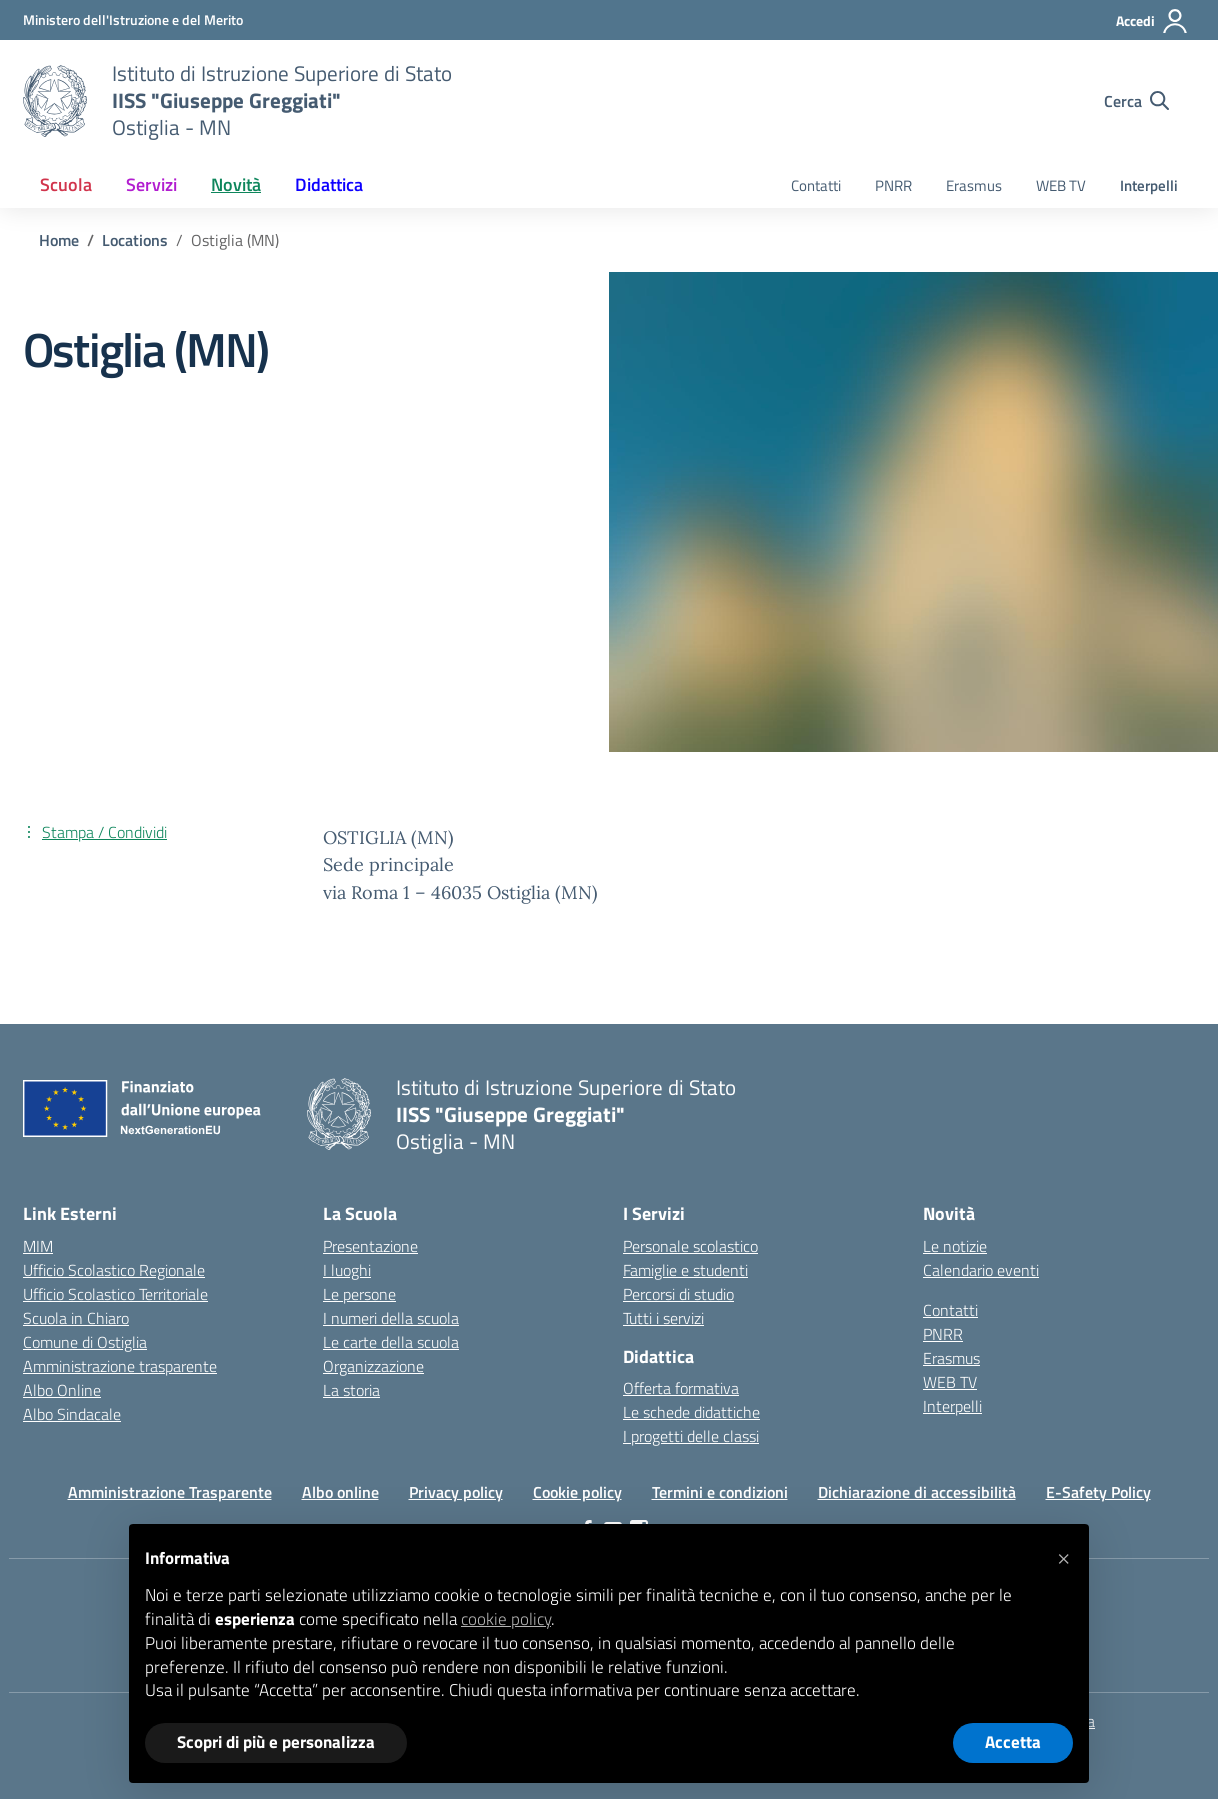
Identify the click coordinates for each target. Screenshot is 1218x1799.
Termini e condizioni (720, 1492)
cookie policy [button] (506, 1619)
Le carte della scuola (391, 1342)
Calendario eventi (981, 1270)
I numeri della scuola (391, 1318)
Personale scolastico (690, 1246)
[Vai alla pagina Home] (59, 240)
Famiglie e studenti (685, 1270)
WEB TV (1061, 185)
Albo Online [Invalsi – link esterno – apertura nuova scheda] (62, 1390)
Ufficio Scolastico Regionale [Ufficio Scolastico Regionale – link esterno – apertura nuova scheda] (114, 1270)
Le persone (359, 1294)
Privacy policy (456, 1492)
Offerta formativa (681, 1388)
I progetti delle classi (691, 1436)
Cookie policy (577, 1492)
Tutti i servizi (663, 1318)
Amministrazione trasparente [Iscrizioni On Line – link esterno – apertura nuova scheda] (120, 1366)
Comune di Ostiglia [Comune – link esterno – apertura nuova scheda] (85, 1342)
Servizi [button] (151, 184)
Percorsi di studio (678, 1294)
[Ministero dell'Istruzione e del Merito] (133, 19)
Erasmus (974, 185)
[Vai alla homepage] (55, 101)
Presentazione (370, 1246)
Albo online (340, 1492)
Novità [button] (236, 184)
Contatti (816, 185)
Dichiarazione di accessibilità (917, 1492)
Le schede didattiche (691, 1412)
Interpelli (1149, 185)
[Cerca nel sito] (1136, 101)
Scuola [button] (66, 184)
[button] (1063, 1556)
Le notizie (955, 1246)
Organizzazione (373, 1366)
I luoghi (347, 1270)
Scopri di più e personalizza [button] (276, 1742)
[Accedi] (1152, 21)
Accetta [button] (1013, 1742)
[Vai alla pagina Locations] (135, 240)
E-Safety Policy (1098, 1492)
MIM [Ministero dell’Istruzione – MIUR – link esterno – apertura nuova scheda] (38, 1246)
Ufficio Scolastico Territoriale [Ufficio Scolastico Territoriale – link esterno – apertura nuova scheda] (115, 1294)
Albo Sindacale (72, 1414)
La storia (351, 1390)
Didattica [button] (329, 184)
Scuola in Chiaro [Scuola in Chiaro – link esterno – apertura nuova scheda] (76, 1318)
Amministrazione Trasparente (170, 1492)
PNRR (893, 185)
